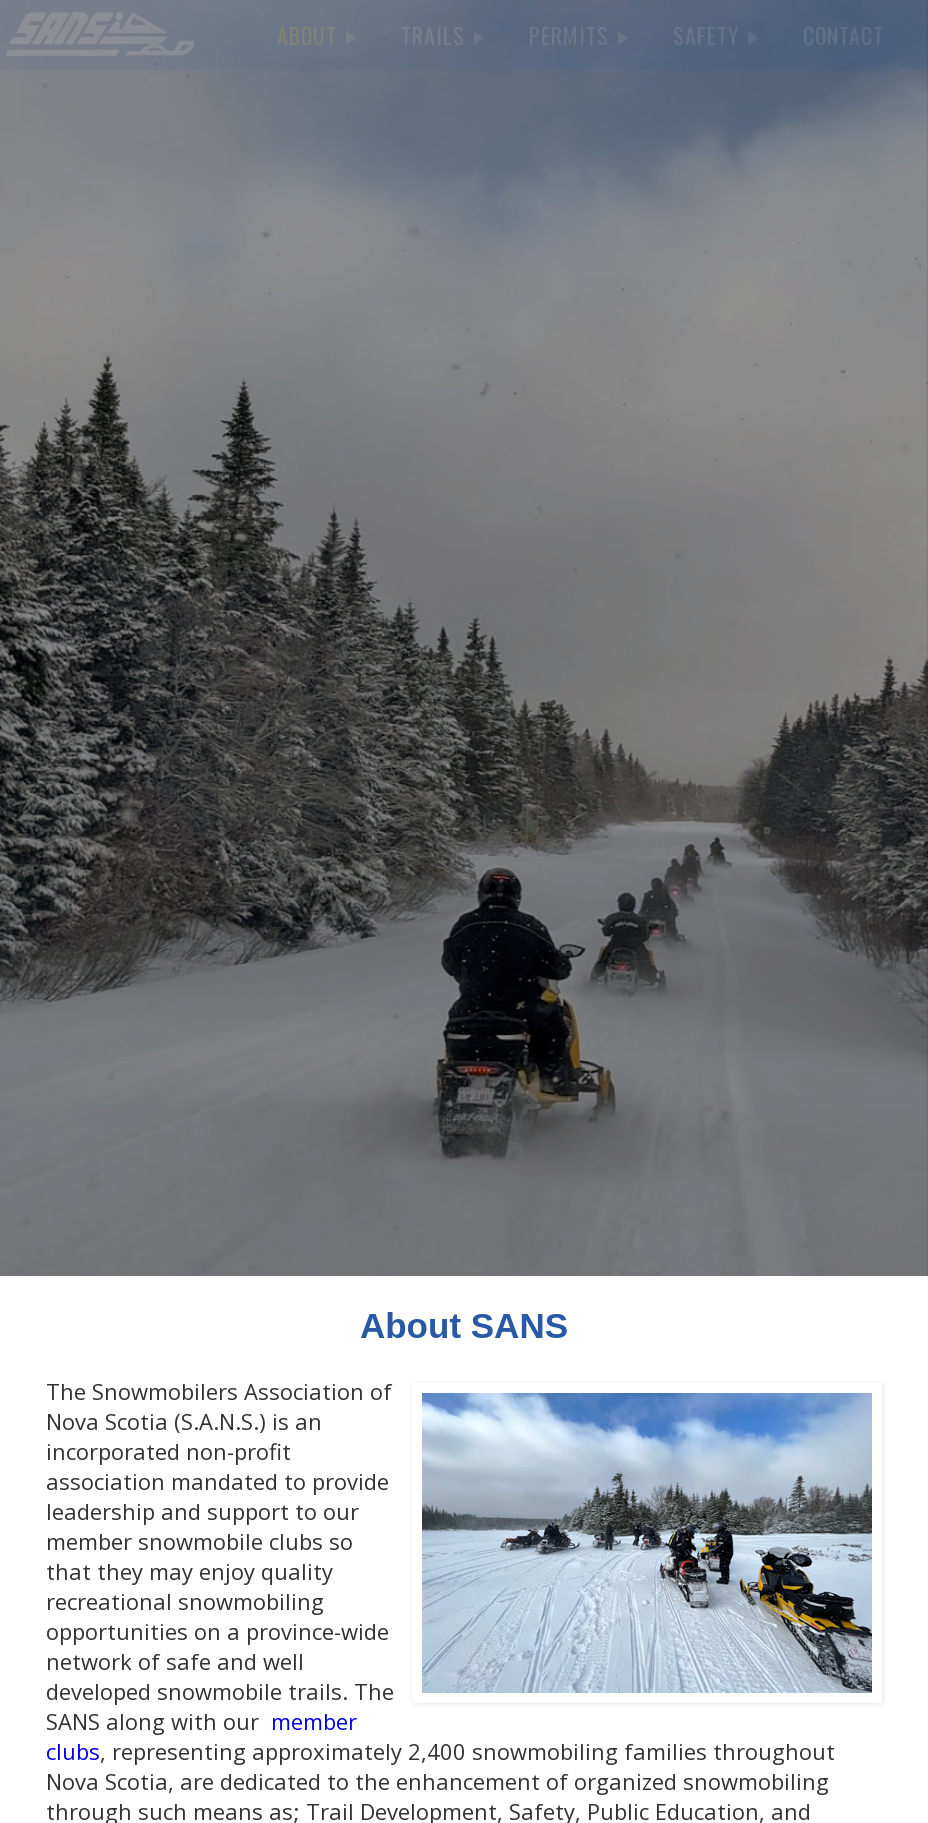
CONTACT (843, 35)
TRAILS (442, 35)
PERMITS (578, 35)
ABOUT (316, 35)
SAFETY (715, 35)
